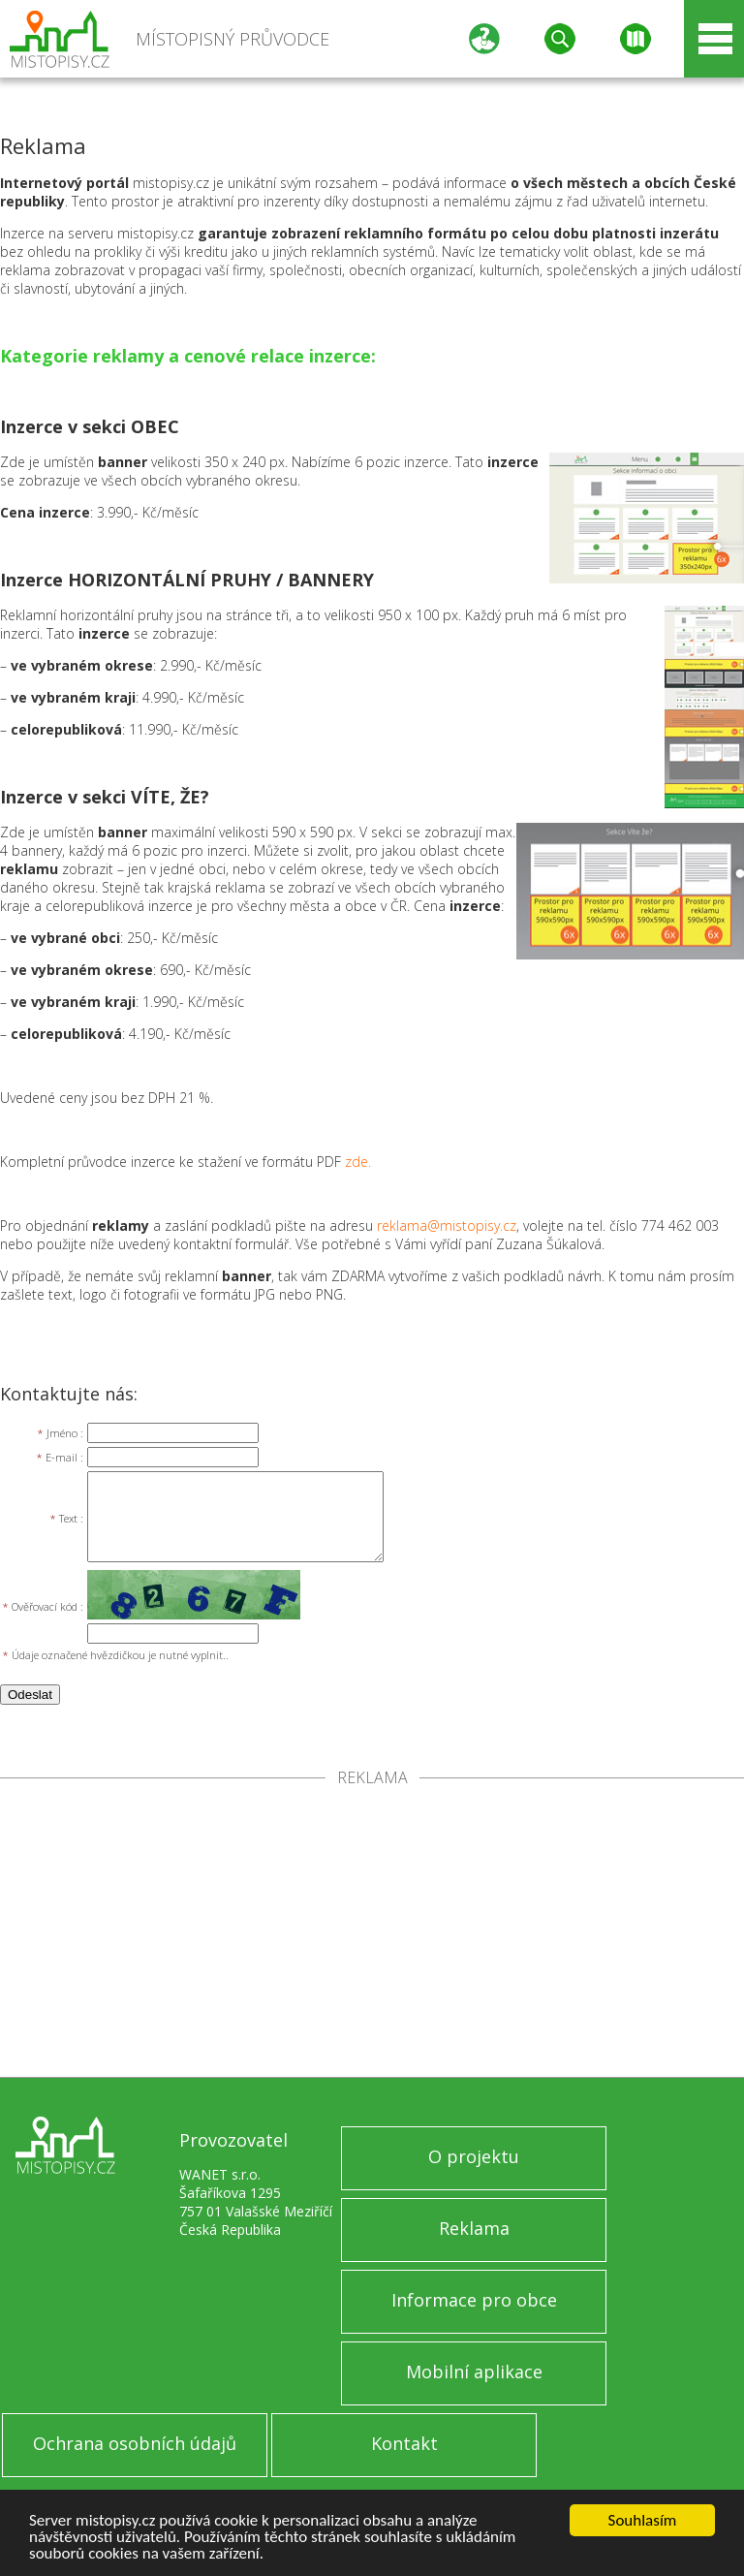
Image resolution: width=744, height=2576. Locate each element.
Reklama (474, 2228)
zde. (358, 1161)
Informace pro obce (474, 2299)
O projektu (473, 2156)
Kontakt (404, 2443)
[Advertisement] (372, 1931)
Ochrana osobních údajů (134, 2443)
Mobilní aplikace (474, 2371)
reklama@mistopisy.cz (446, 1225)
